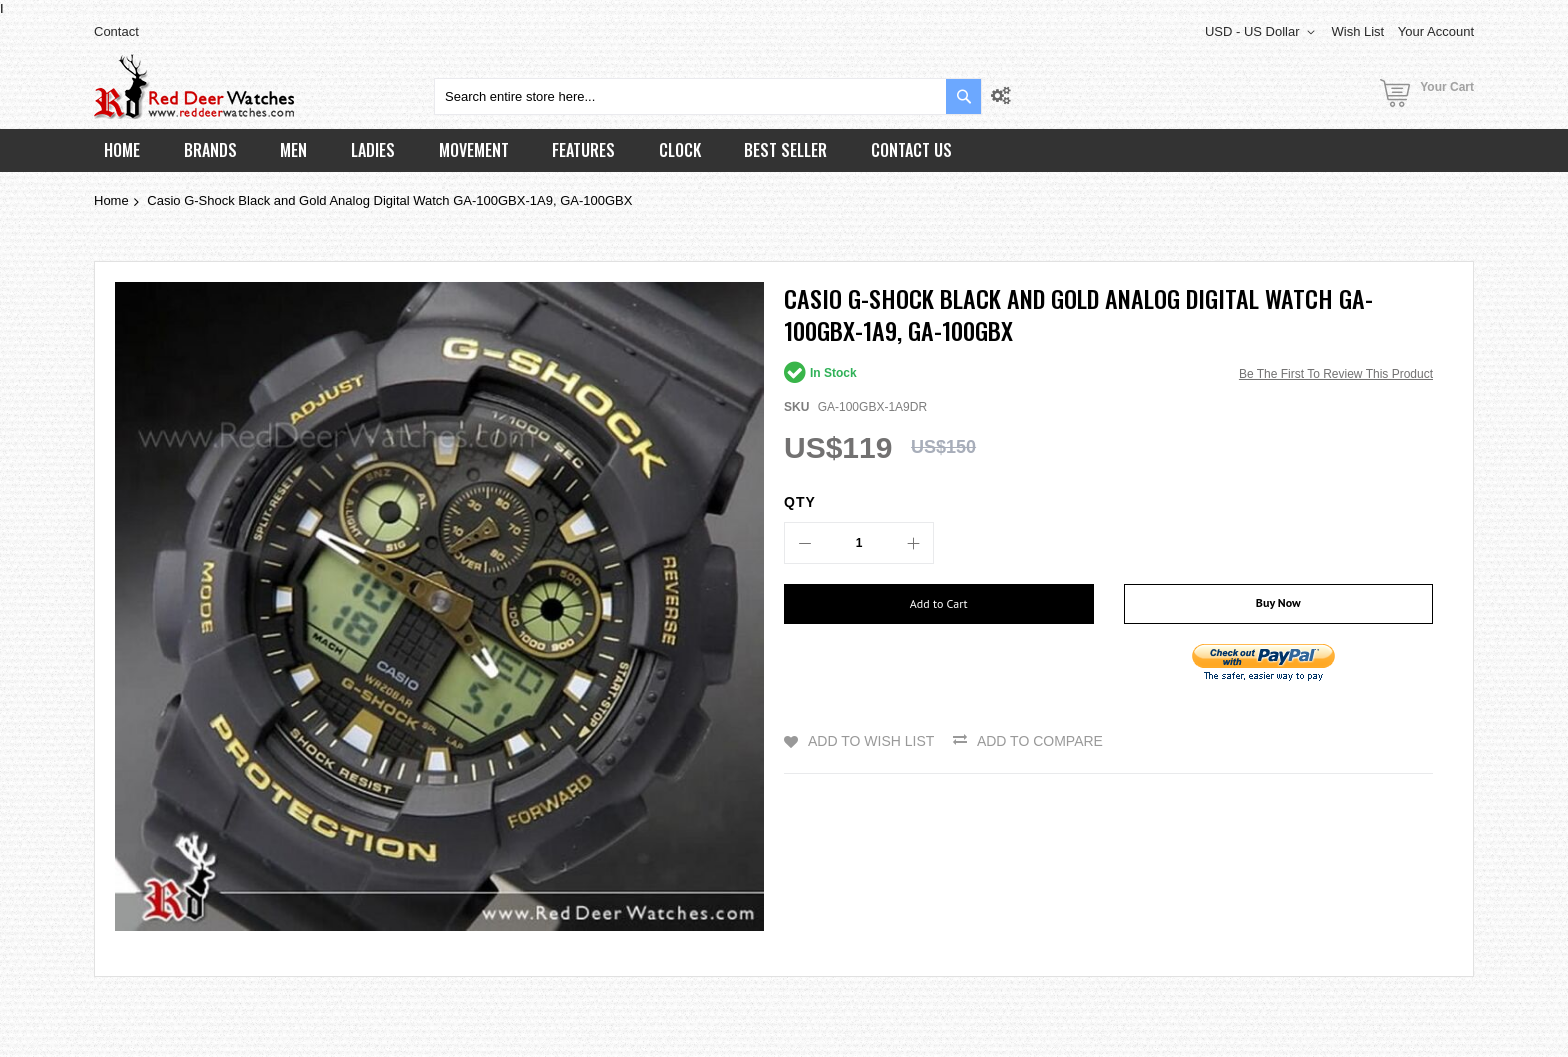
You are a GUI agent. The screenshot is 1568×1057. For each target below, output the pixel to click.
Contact (116, 31)
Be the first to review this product (1336, 374)
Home (111, 200)
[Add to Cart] (939, 604)
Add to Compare (1040, 741)
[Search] (963, 96)
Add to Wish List (871, 741)
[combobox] (708, 96)
